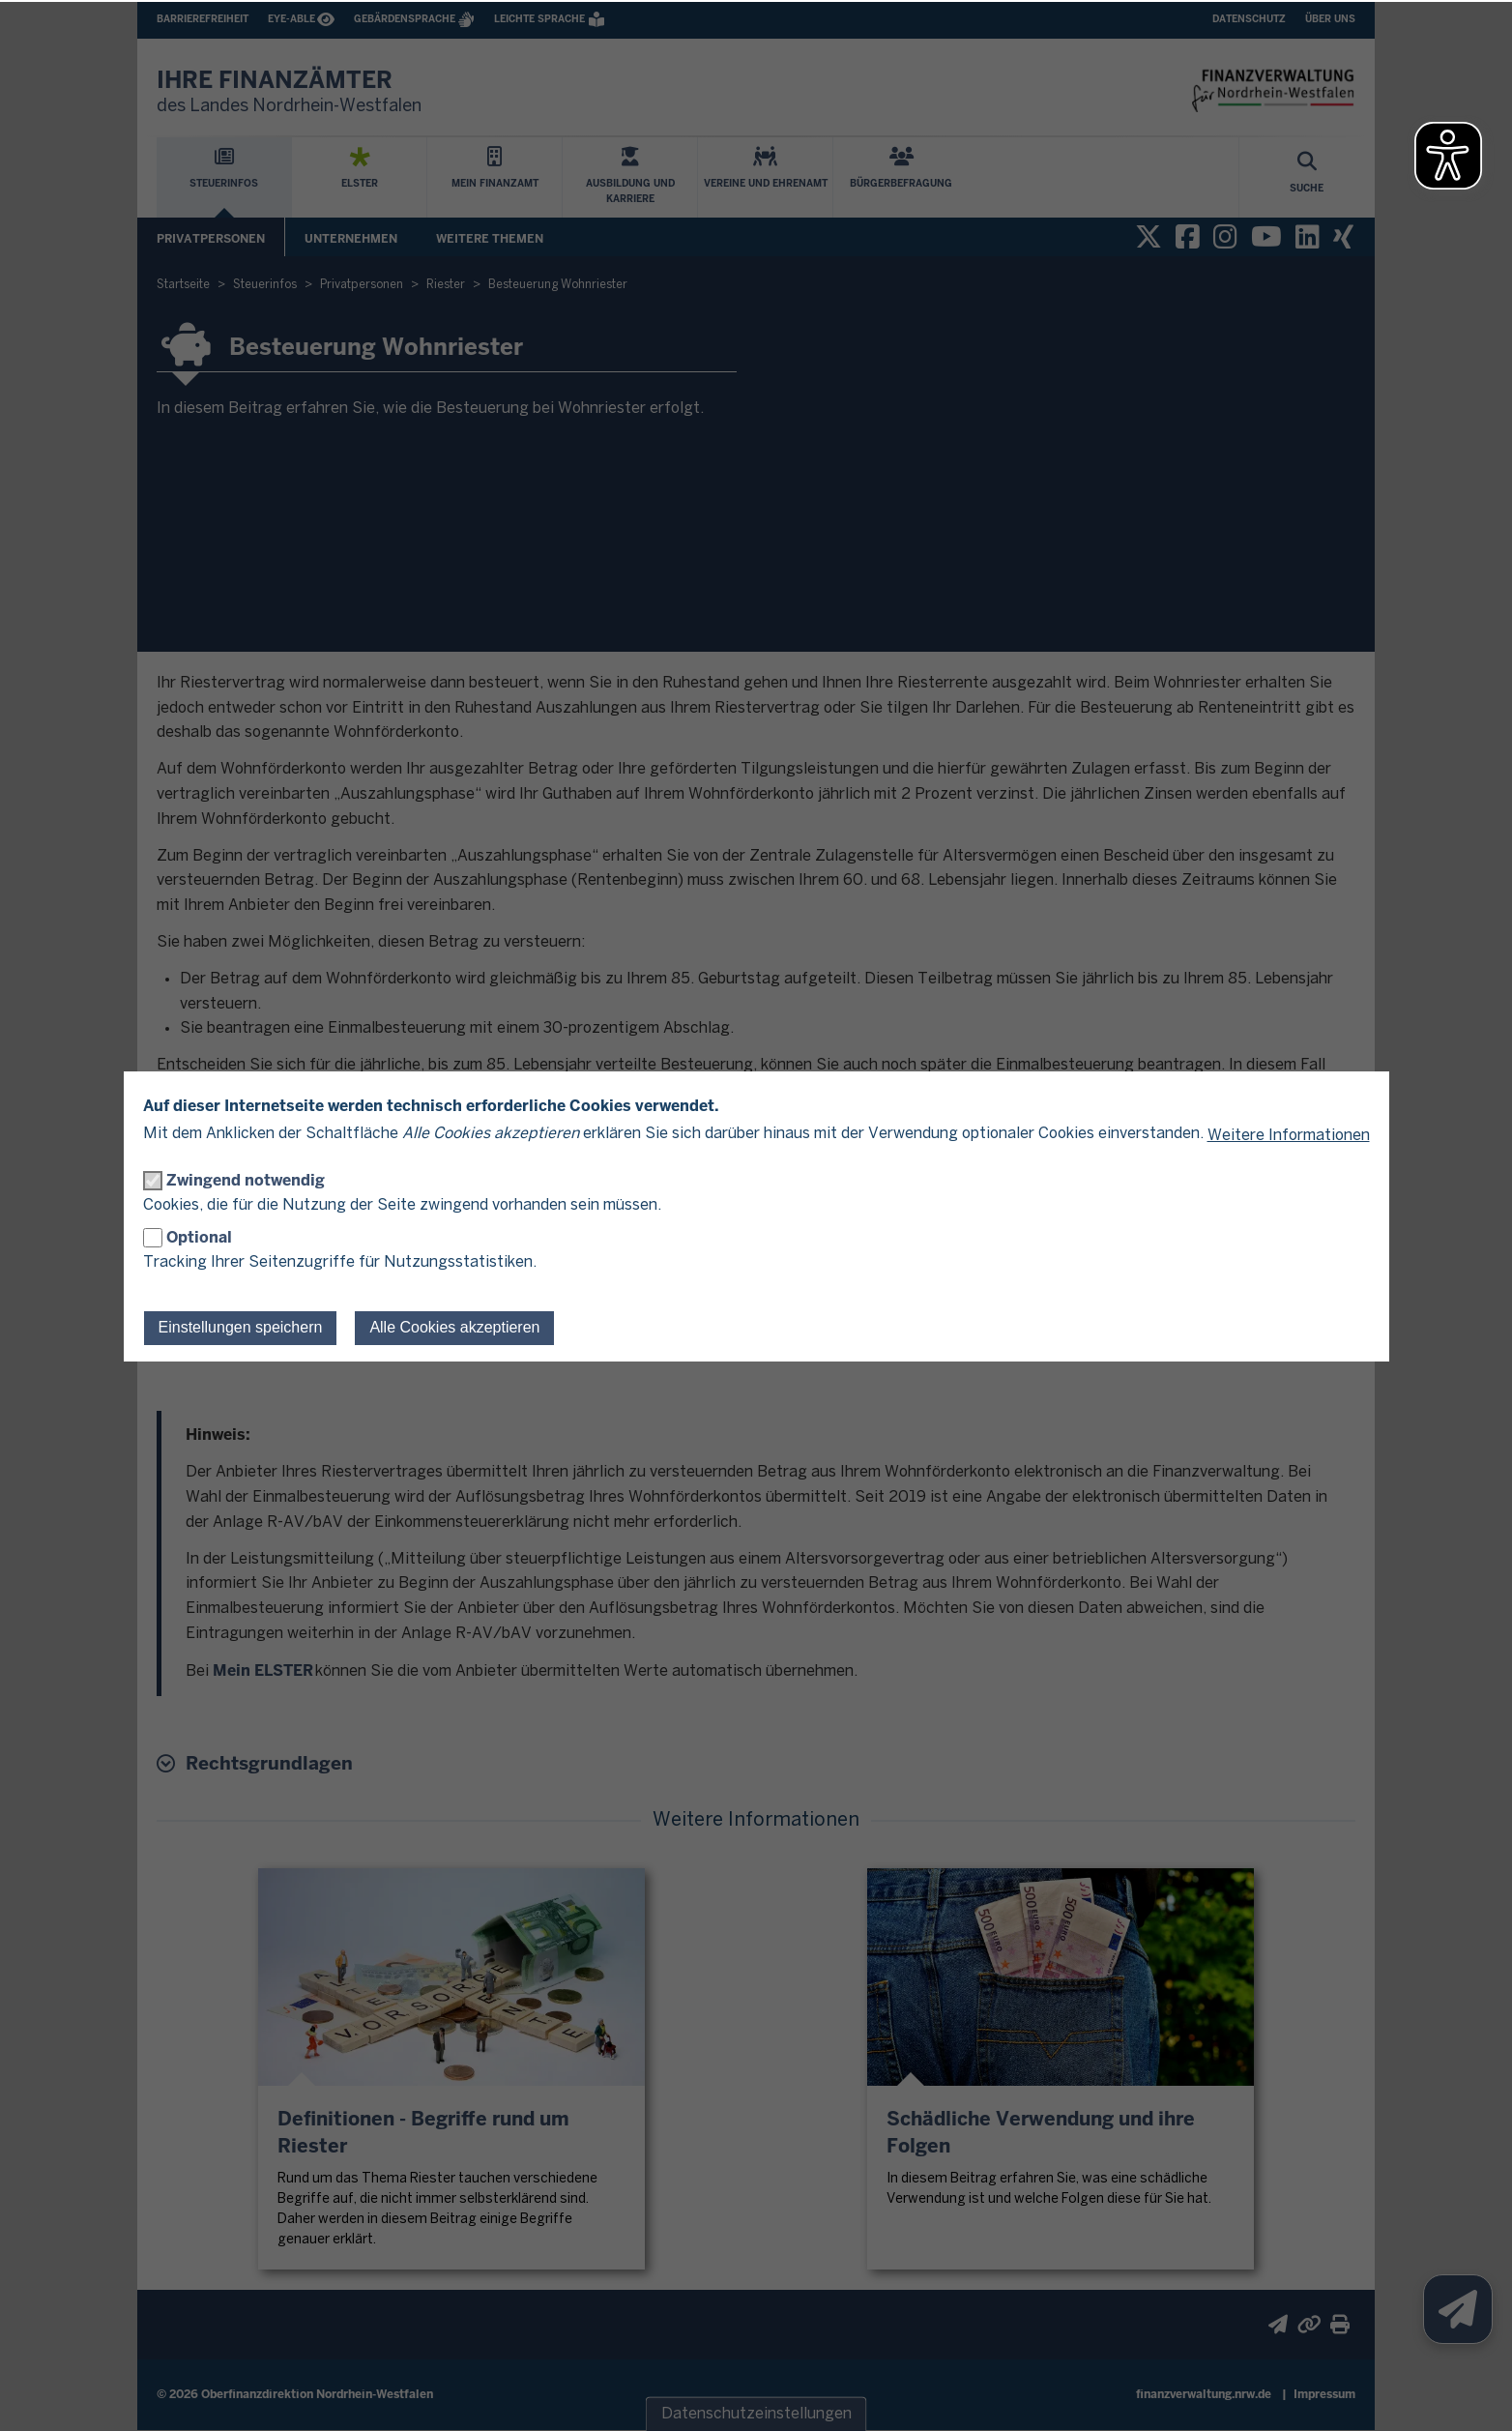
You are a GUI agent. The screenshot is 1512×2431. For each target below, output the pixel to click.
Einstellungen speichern (241, 1327)
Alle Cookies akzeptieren (454, 1327)
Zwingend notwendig (245, 1180)
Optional (199, 1237)
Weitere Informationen (1288, 1135)
